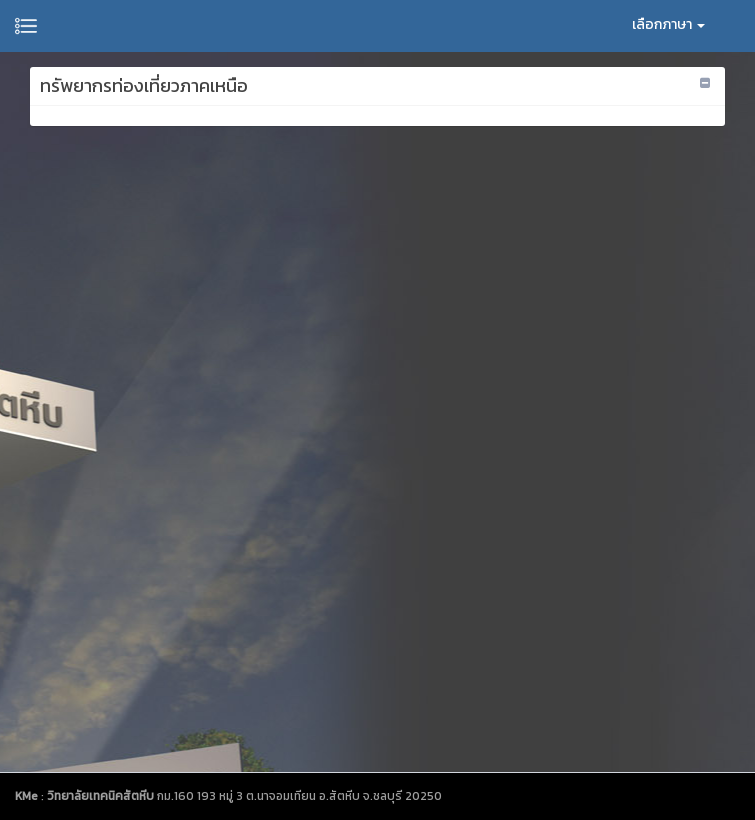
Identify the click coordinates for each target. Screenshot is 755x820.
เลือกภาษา (668, 24)
